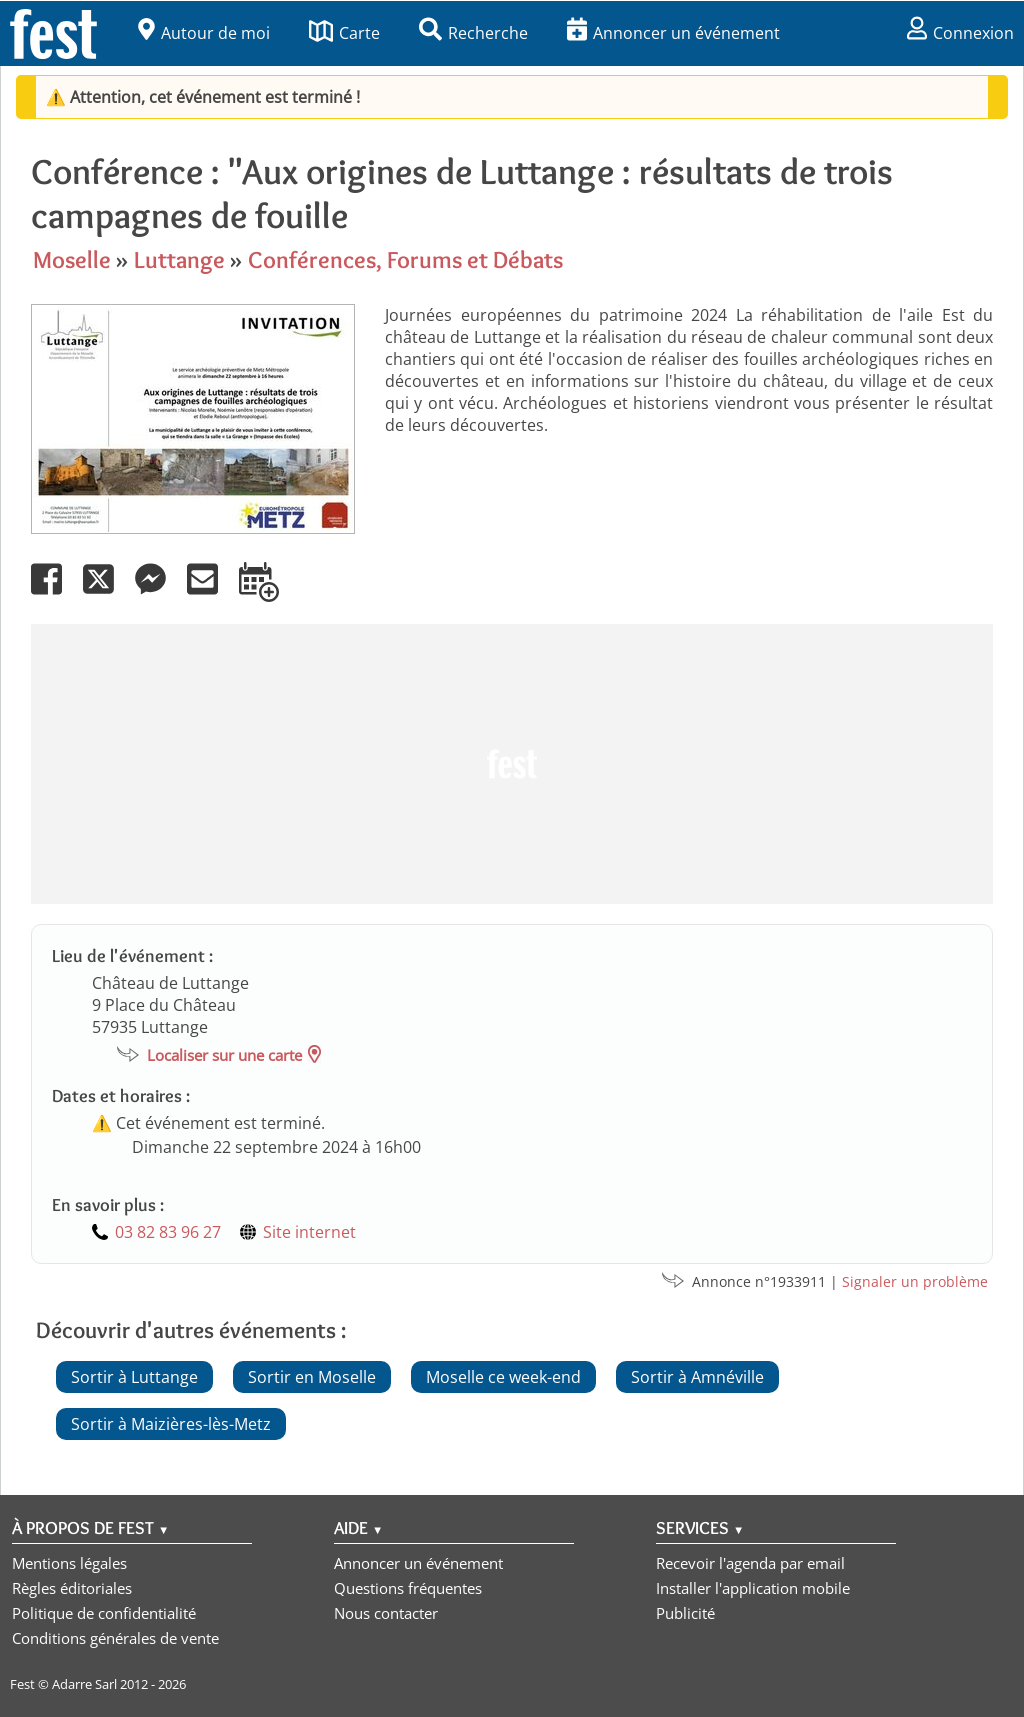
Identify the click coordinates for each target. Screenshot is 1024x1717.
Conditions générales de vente (115, 1638)
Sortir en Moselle (312, 1377)
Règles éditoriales (72, 1588)
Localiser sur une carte (224, 1055)
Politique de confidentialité (104, 1613)
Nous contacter (386, 1613)
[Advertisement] (512, 764)
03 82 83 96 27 (168, 1232)
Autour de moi (204, 33)
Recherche (473, 33)
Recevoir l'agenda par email (750, 1563)
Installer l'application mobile (753, 1588)
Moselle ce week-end (503, 1377)
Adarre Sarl (84, 1684)
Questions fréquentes (408, 1588)
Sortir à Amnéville (697, 1377)
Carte (344, 33)
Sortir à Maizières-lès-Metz (171, 1424)
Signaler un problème (915, 1281)
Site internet (309, 1232)
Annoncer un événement (673, 33)
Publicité (685, 1613)
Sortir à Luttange (134, 1377)
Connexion (960, 33)
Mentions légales (69, 1563)
